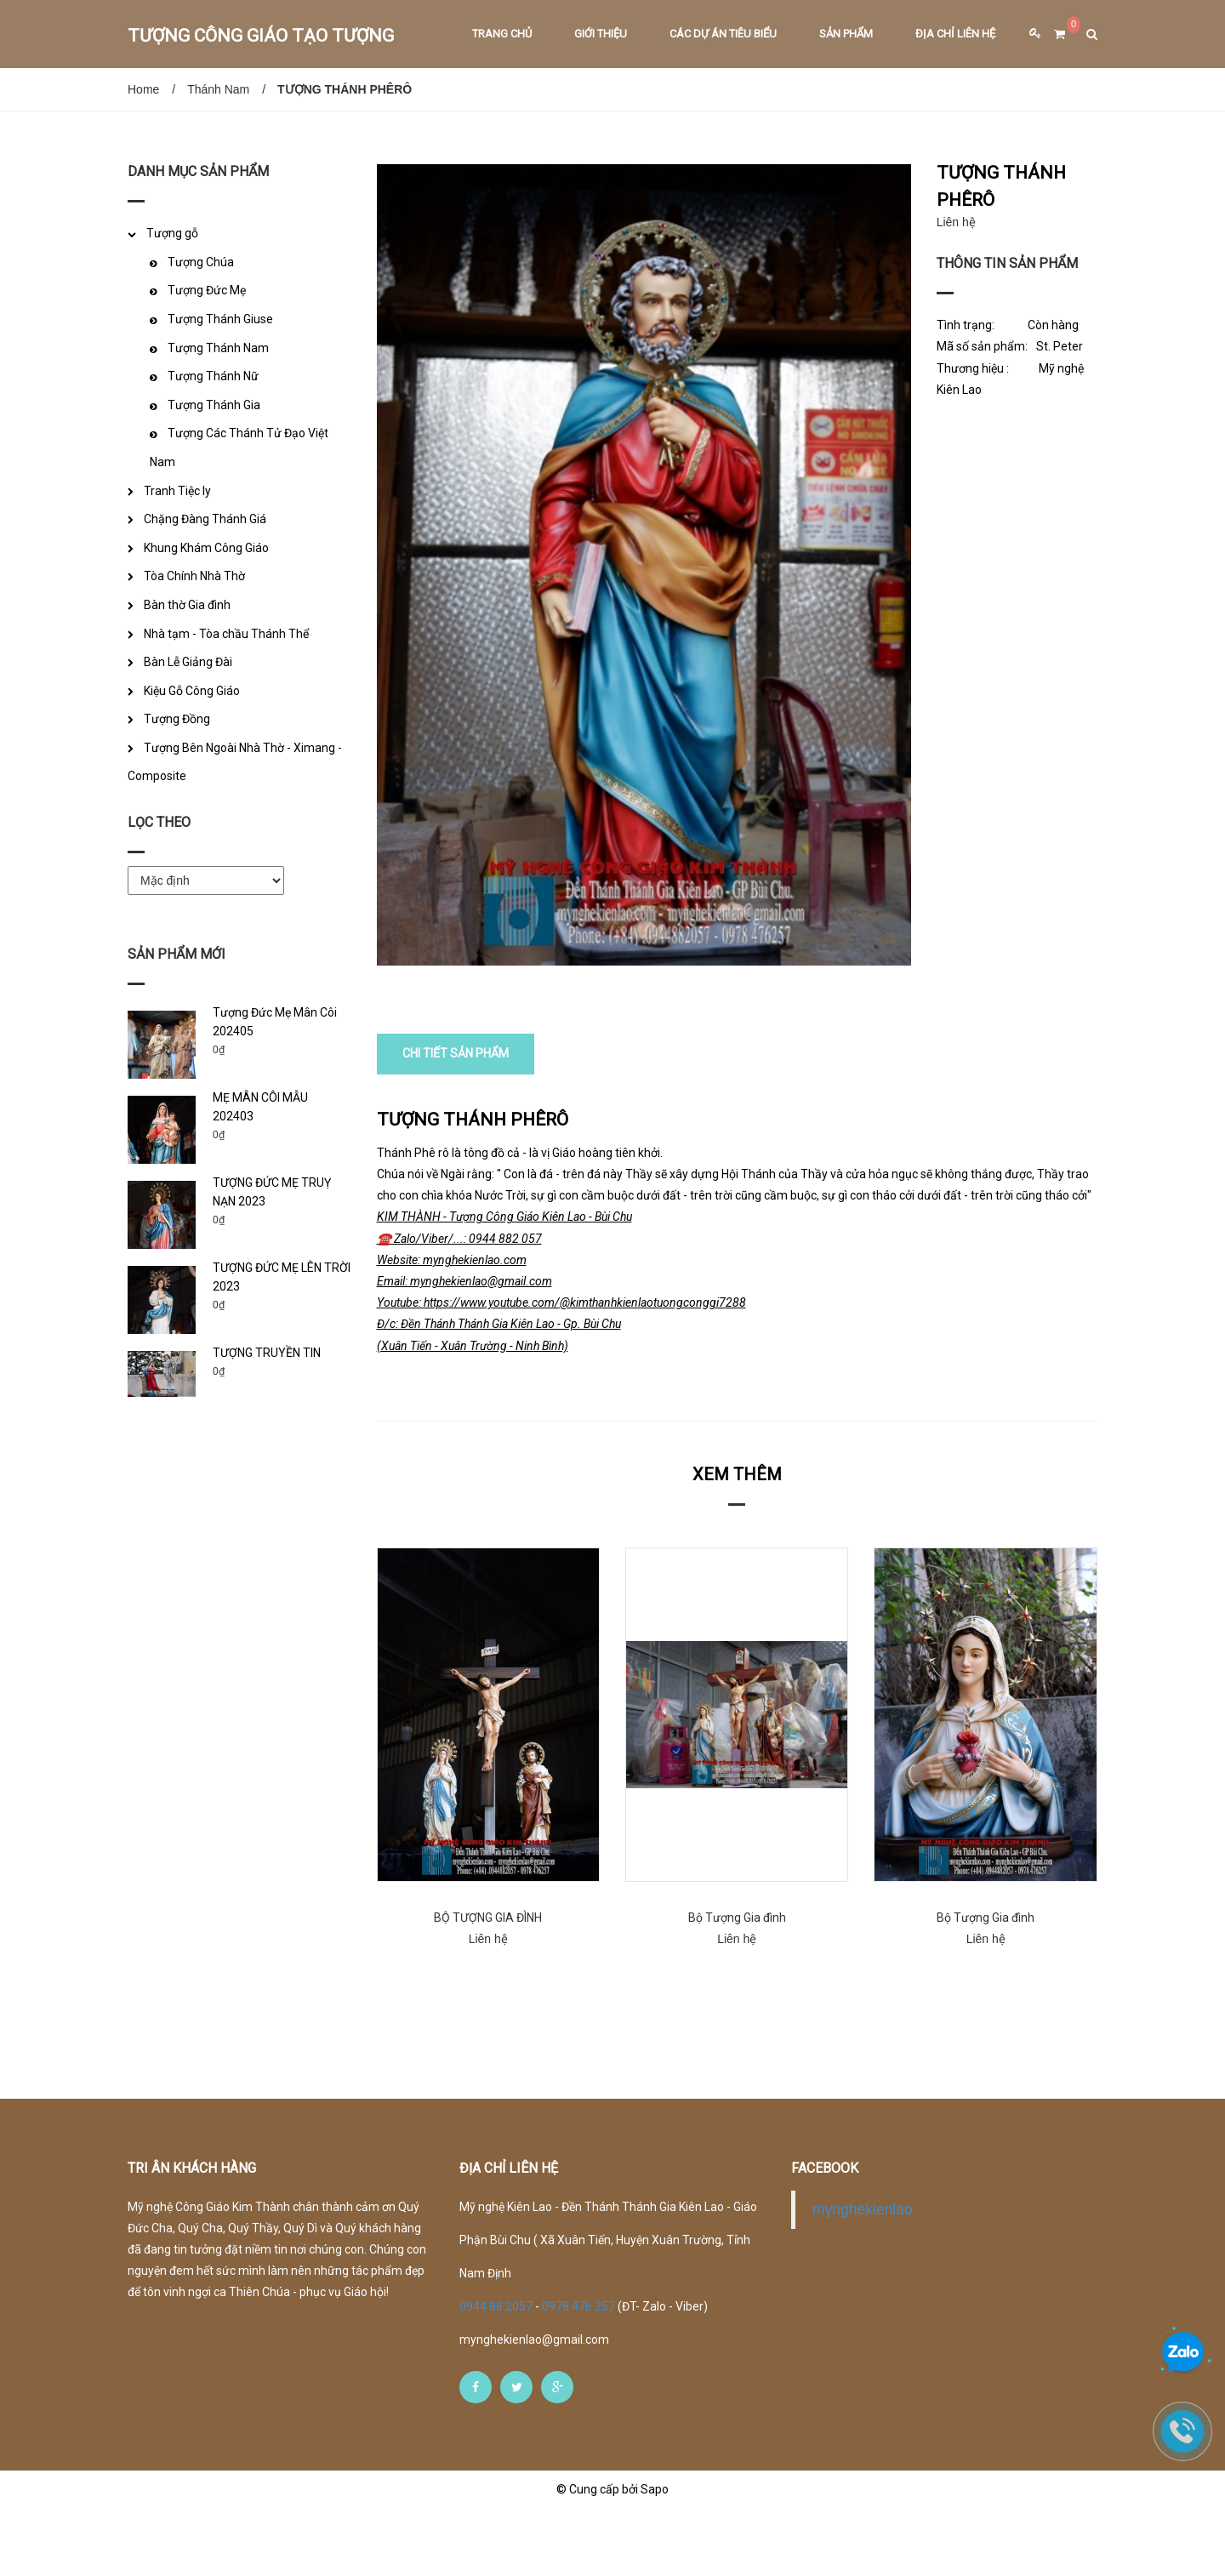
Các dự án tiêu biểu (723, 33)
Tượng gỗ (172, 233)
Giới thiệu (600, 33)
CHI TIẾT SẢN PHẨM (456, 1121)
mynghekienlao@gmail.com (534, 2407)
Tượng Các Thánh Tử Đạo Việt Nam (239, 447)
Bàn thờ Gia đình (187, 605)
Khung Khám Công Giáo (206, 548)
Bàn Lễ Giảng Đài (188, 662)
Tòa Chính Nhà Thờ (194, 576)
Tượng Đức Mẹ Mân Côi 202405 (275, 1022)
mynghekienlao (862, 2276)
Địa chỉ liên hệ (955, 33)
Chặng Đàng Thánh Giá (205, 519)
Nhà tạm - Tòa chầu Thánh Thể (226, 634)
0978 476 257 (578, 2373)
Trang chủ (502, 33)
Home (143, 89)
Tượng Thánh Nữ (213, 376)
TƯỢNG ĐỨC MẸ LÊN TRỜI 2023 (281, 1277)
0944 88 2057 (497, 2373)
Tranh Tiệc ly (177, 491)
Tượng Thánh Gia (214, 405)
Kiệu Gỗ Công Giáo (192, 691)
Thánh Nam (218, 89)
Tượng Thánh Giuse (220, 319)
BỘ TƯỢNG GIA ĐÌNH (488, 1985)
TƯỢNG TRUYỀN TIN (267, 1352)
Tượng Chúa (201, 262)
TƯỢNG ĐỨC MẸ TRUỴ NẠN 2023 (272, 1192)
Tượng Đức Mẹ (207, 290)
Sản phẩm (846, 33)
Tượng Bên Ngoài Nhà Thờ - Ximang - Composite (235, 762)
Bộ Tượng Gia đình (737, 1985)
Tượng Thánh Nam (218, 348)
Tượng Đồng (177, 719)
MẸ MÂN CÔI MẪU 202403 (260, 1107)
